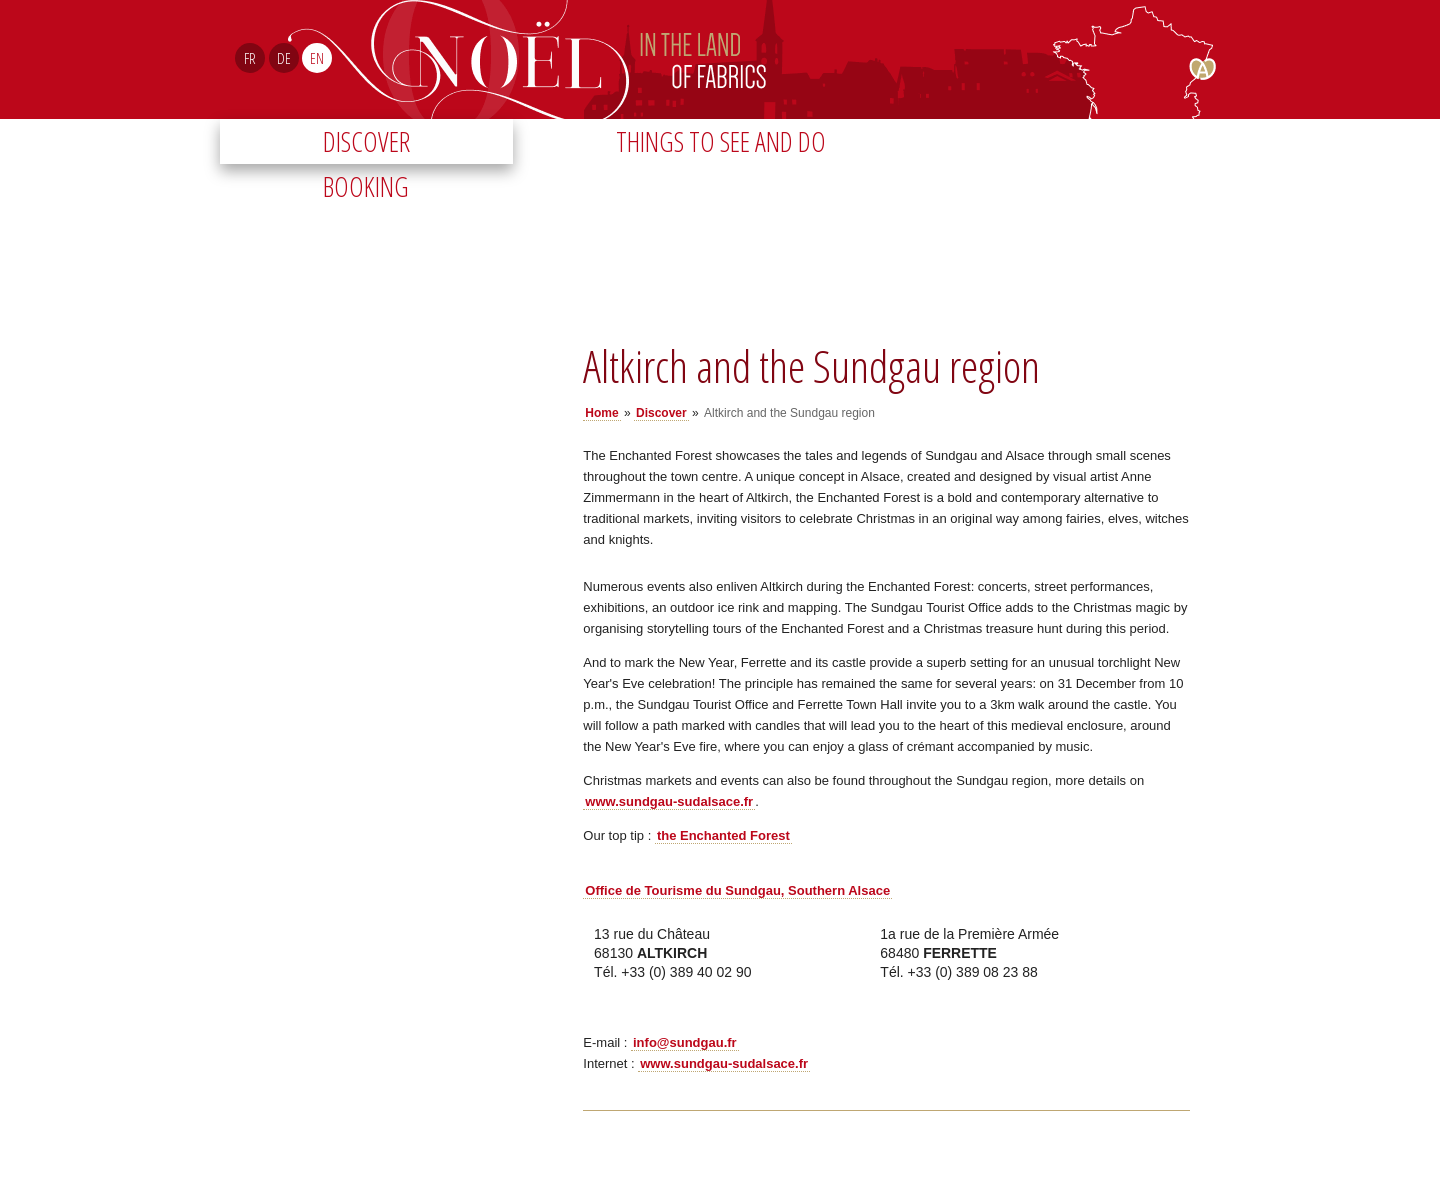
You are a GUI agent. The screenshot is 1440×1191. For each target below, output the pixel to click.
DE (284, 58)
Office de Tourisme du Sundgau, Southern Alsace (737, 890)
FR (250, 58)
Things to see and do (721, 141)
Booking (366, 186)
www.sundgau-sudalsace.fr (669, 801)
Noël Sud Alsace (803, 59)
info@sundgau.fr (685, 1042)
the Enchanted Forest (723, 835)
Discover (366, 141)
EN (317, 58)
